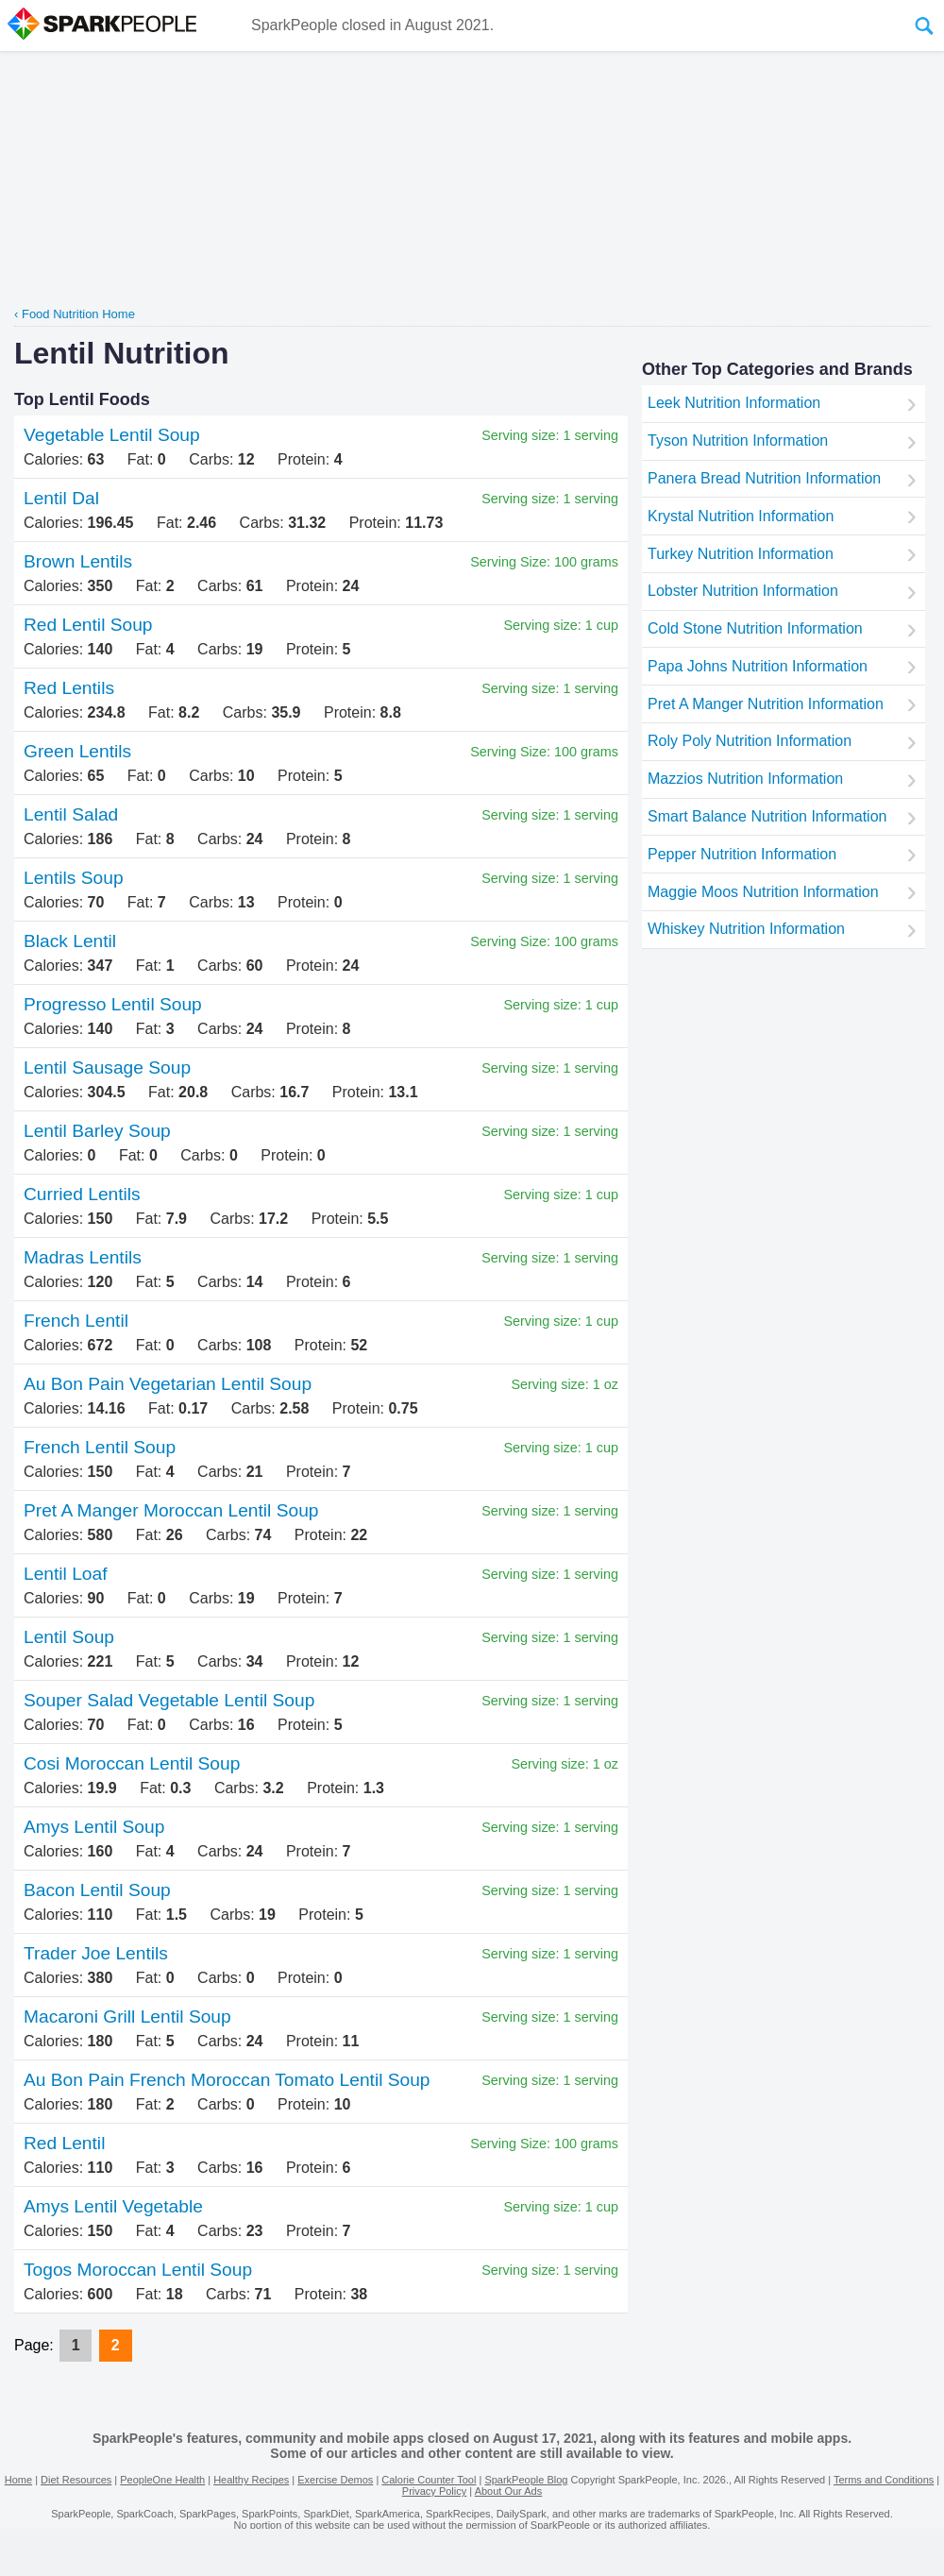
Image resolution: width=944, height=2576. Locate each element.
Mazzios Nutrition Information (745, 779)
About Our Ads (509, 2491)
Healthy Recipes (251, 2479)
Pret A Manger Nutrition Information (766, 704)
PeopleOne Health (162, 2479)
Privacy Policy (434, 2491)
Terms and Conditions (884, 2479)
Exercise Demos (335, 2479)
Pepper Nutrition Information (742, 854)
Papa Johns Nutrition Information (758, 666)
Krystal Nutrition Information (741, 516)
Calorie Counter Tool (428, 2479)
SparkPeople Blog (525, 2479)
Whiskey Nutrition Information (746, 929)
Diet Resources (76, 2479)
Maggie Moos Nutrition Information (763, 892)
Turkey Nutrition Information (741, 554)
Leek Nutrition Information (734, 403)
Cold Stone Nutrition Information (755, 628)
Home (18, 2479)
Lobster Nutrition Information (743, 591)
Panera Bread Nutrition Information (764, 478)
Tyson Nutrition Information (738, 440)
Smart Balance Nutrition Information (767, 816)
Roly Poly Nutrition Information (749, 741)
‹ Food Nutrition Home (74, 314)
